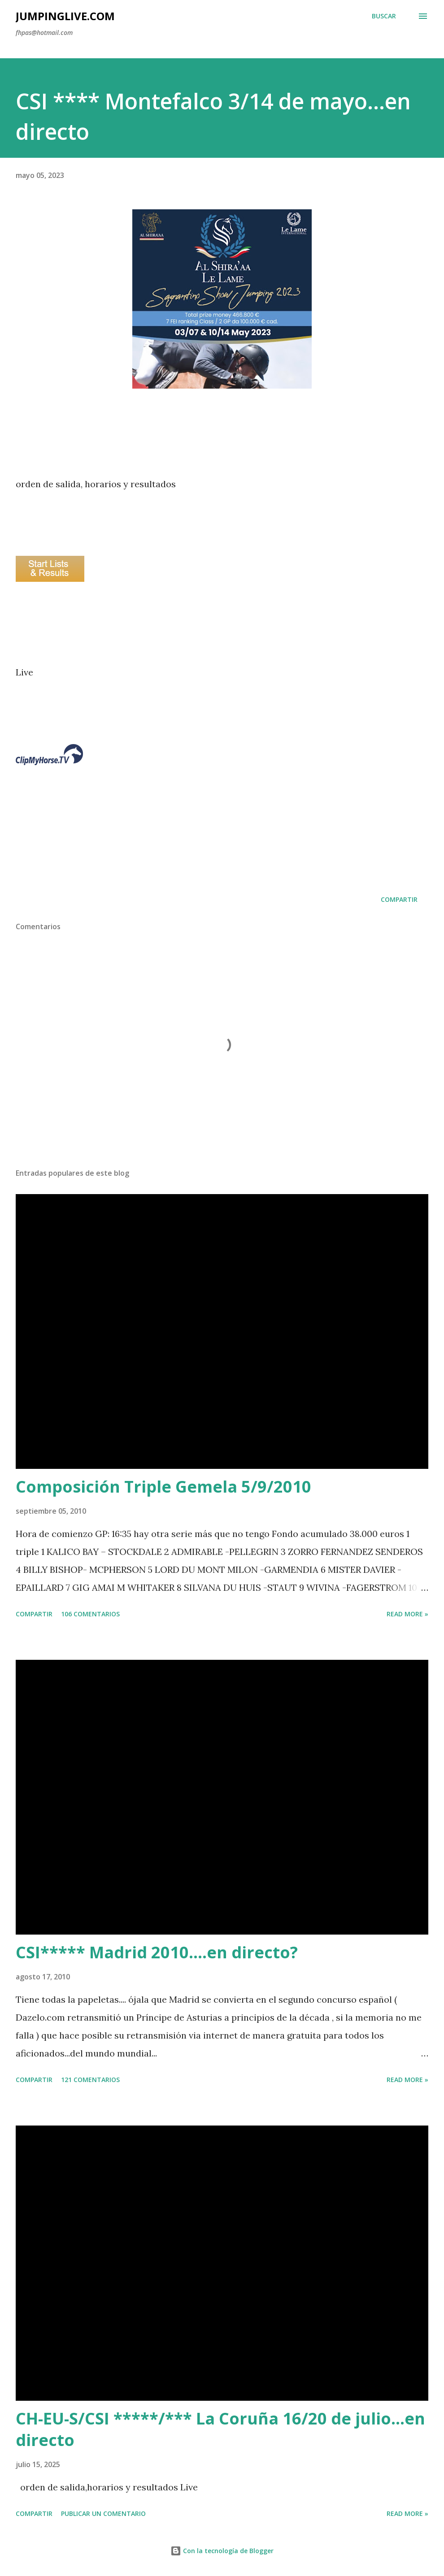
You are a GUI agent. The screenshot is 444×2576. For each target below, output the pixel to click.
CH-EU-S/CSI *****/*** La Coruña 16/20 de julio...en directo (220, 2429)
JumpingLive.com (65, 16)
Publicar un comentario (103, 2513)
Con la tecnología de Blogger (222, 2550)
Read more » (407, 1614)
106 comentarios (90, 1614)
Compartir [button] (399, 899)
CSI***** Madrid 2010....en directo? (157, 1952)
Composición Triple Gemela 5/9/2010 (163, 1487)
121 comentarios (90, 2079)
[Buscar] (384, 16)
